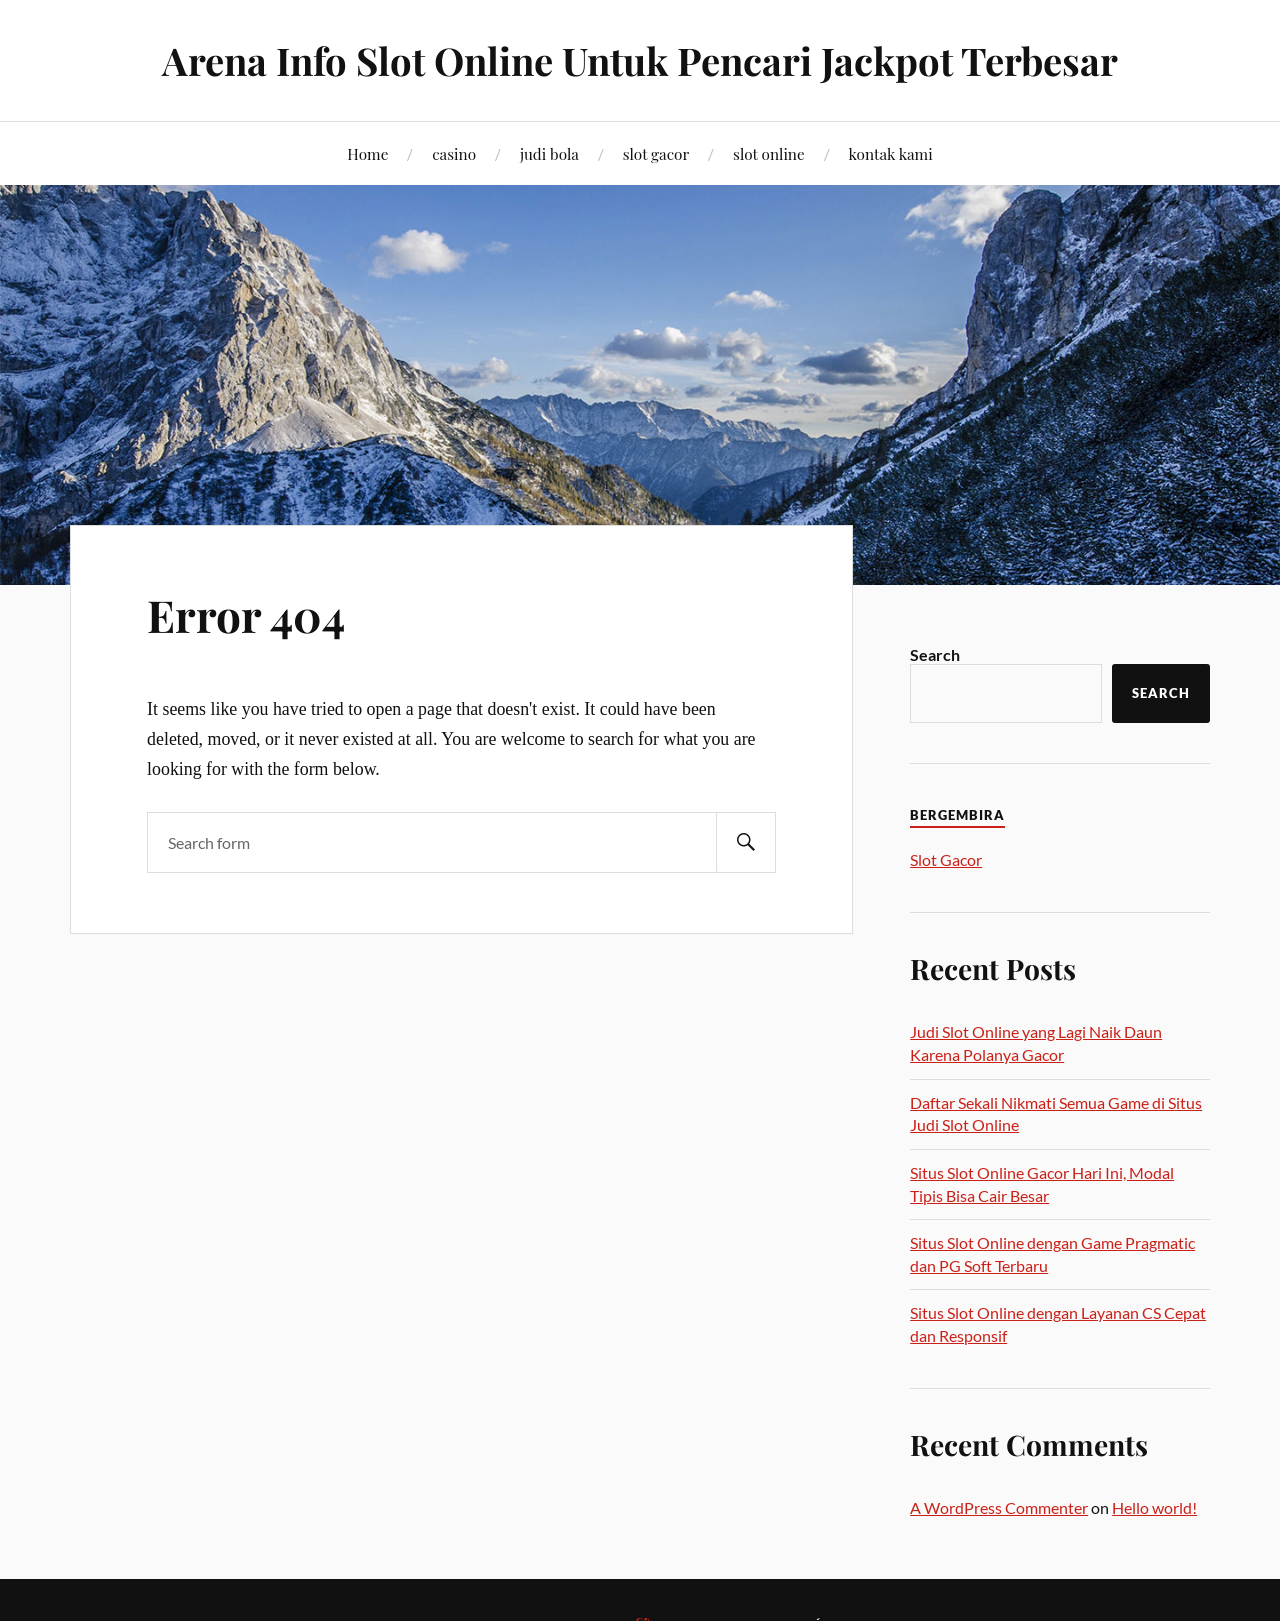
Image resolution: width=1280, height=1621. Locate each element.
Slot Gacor (946, 859)
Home (367, 153)
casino (454, 153)
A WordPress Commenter (999, 1507)
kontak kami (891, 153)
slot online (769, 153)
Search (935, 654)
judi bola (549, 153)
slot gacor (656, 153)
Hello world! (1154, 1507)
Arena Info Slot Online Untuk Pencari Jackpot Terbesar (640, 60)
